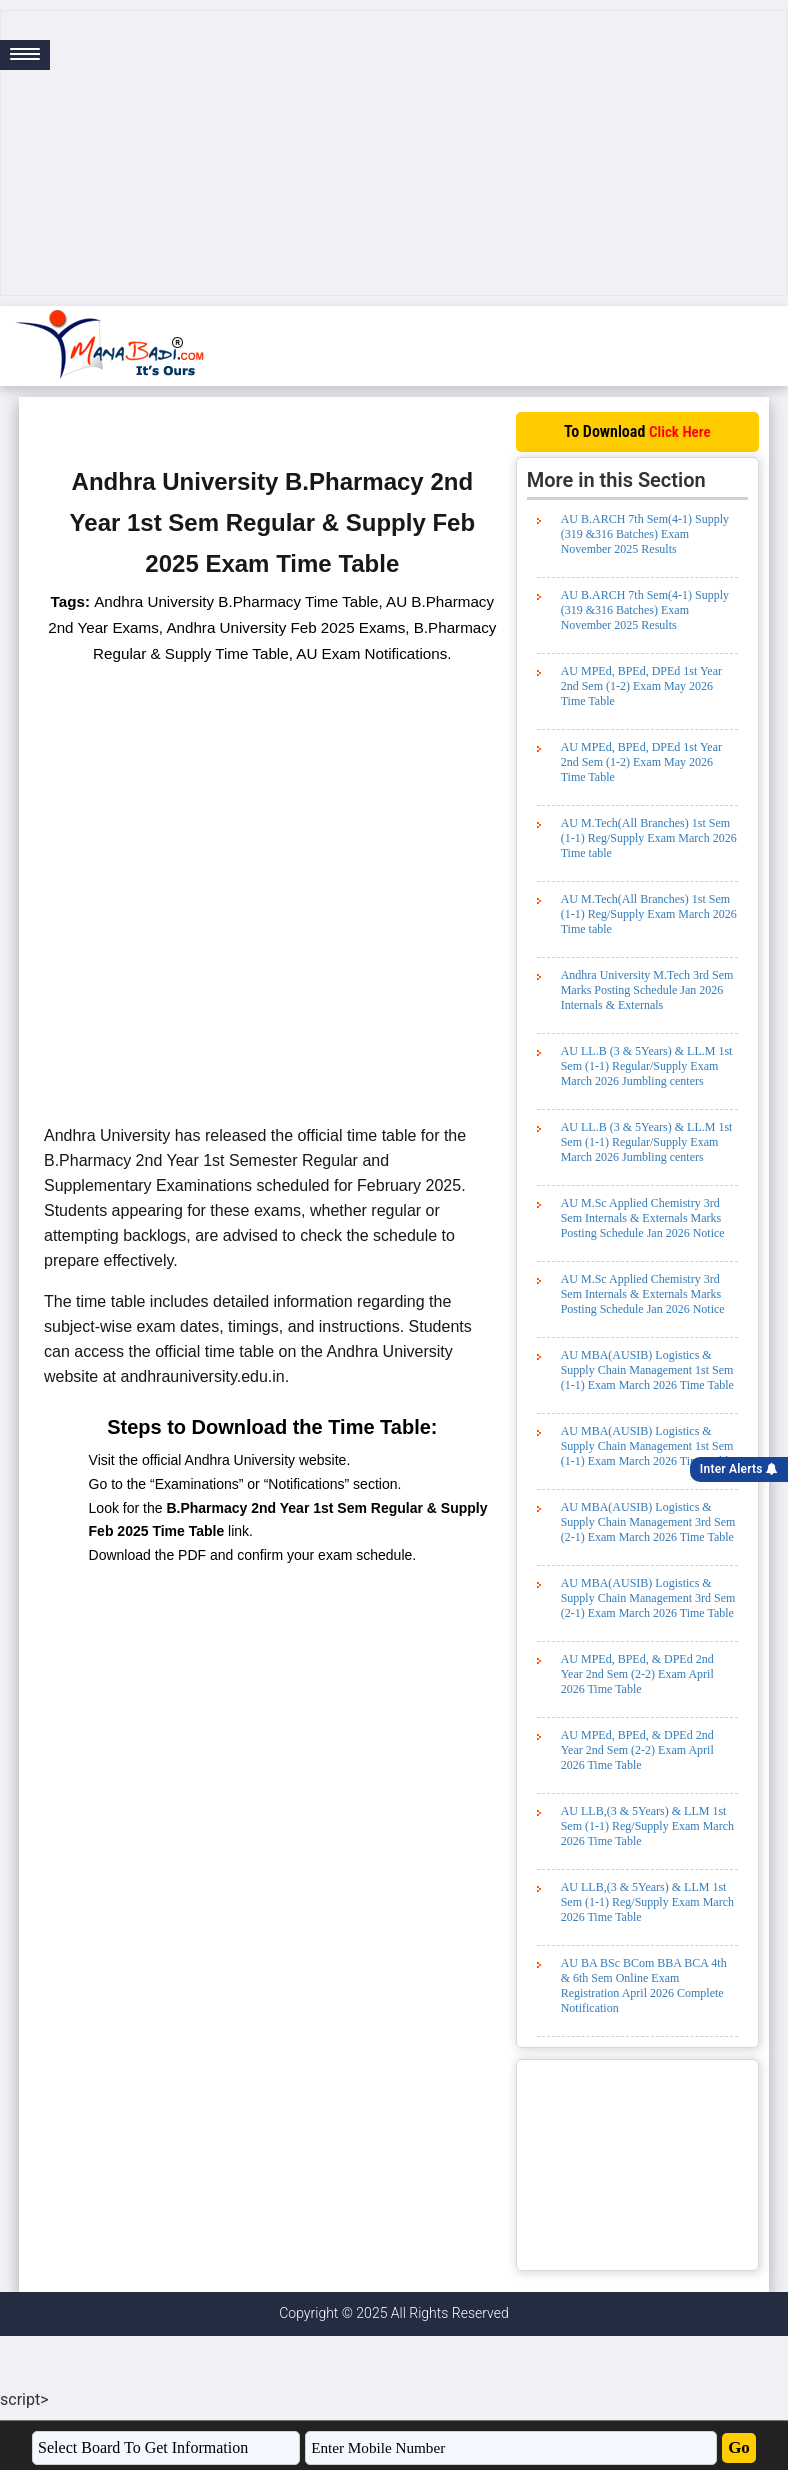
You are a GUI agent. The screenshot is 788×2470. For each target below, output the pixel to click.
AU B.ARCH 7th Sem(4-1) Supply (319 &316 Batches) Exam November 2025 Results (645, 534)
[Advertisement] (394, 153)
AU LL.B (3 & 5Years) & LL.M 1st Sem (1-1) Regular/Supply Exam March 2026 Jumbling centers (647, 1066)
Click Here (680, 432)
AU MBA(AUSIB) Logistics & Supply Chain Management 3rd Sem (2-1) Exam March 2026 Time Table (648, 1522)
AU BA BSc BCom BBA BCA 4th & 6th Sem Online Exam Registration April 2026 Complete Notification (644, 1985)
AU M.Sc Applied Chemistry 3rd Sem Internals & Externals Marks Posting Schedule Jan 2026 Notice (643, 1218)
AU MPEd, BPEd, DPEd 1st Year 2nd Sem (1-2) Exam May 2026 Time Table (641, 686)
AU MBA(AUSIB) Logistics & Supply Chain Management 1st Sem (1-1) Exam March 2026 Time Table (647, 1370)
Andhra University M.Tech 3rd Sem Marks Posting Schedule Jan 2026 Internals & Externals (647, 990)
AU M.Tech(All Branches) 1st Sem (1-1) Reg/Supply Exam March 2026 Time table (649, 838)
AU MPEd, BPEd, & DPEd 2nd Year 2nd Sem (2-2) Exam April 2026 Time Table (637, 1674)
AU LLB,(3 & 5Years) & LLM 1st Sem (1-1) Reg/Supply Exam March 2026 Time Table (647, 1826)
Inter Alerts (739, 1469)
